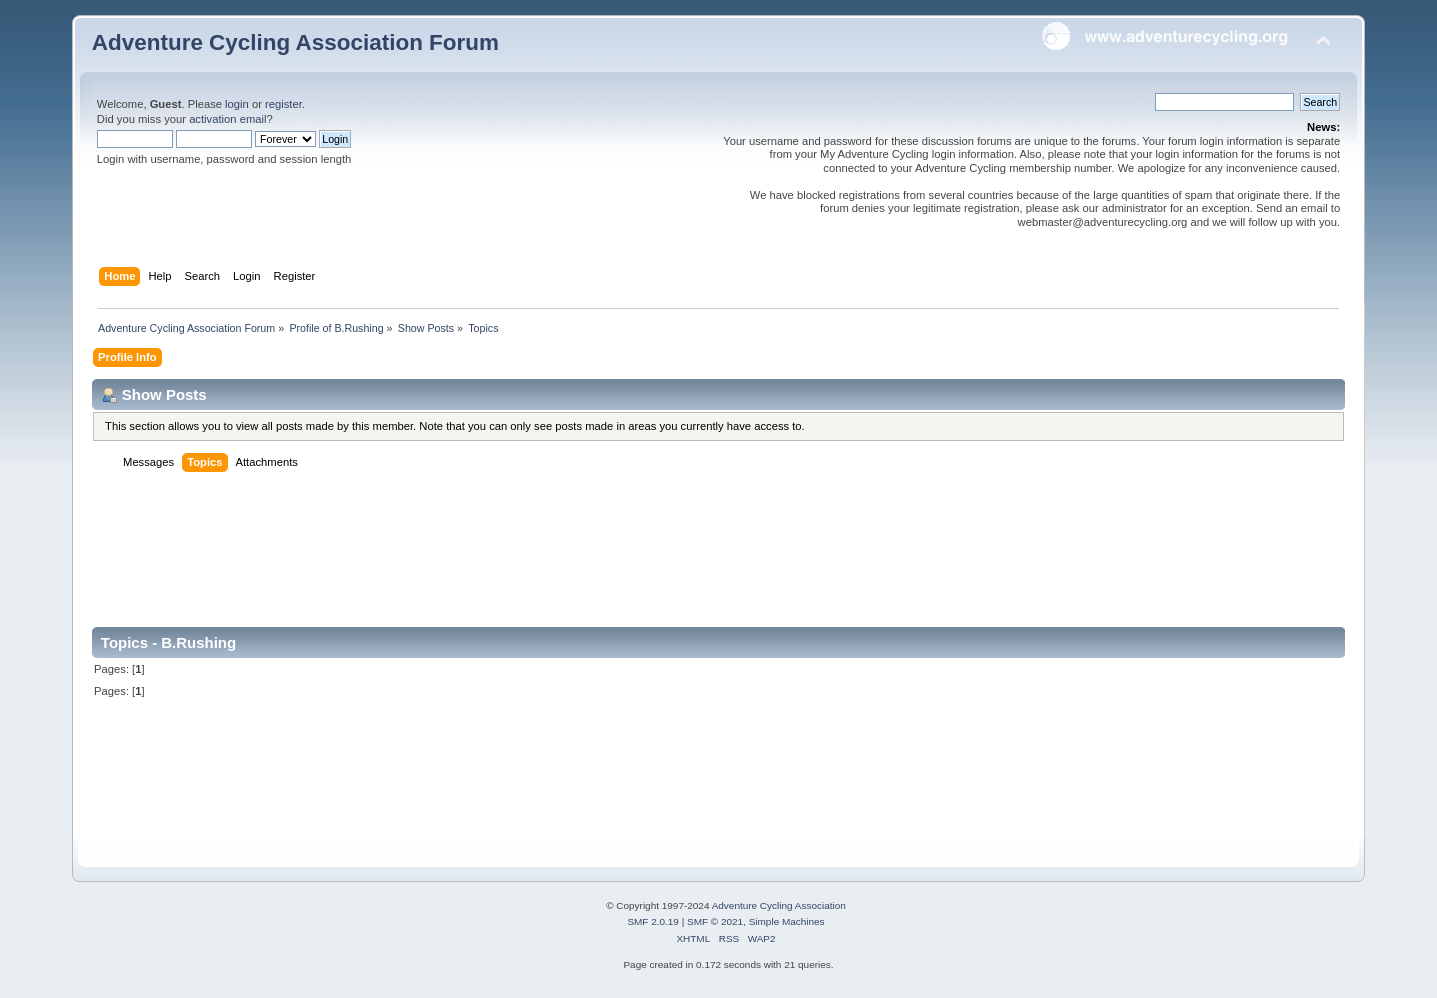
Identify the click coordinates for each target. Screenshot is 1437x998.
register (283, 104)
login (237, 104)
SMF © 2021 (715, 921)
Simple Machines (787, 921)
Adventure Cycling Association (779, 905)
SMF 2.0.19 (653, 921)
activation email (227, 119)
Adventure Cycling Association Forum (295, 42)
